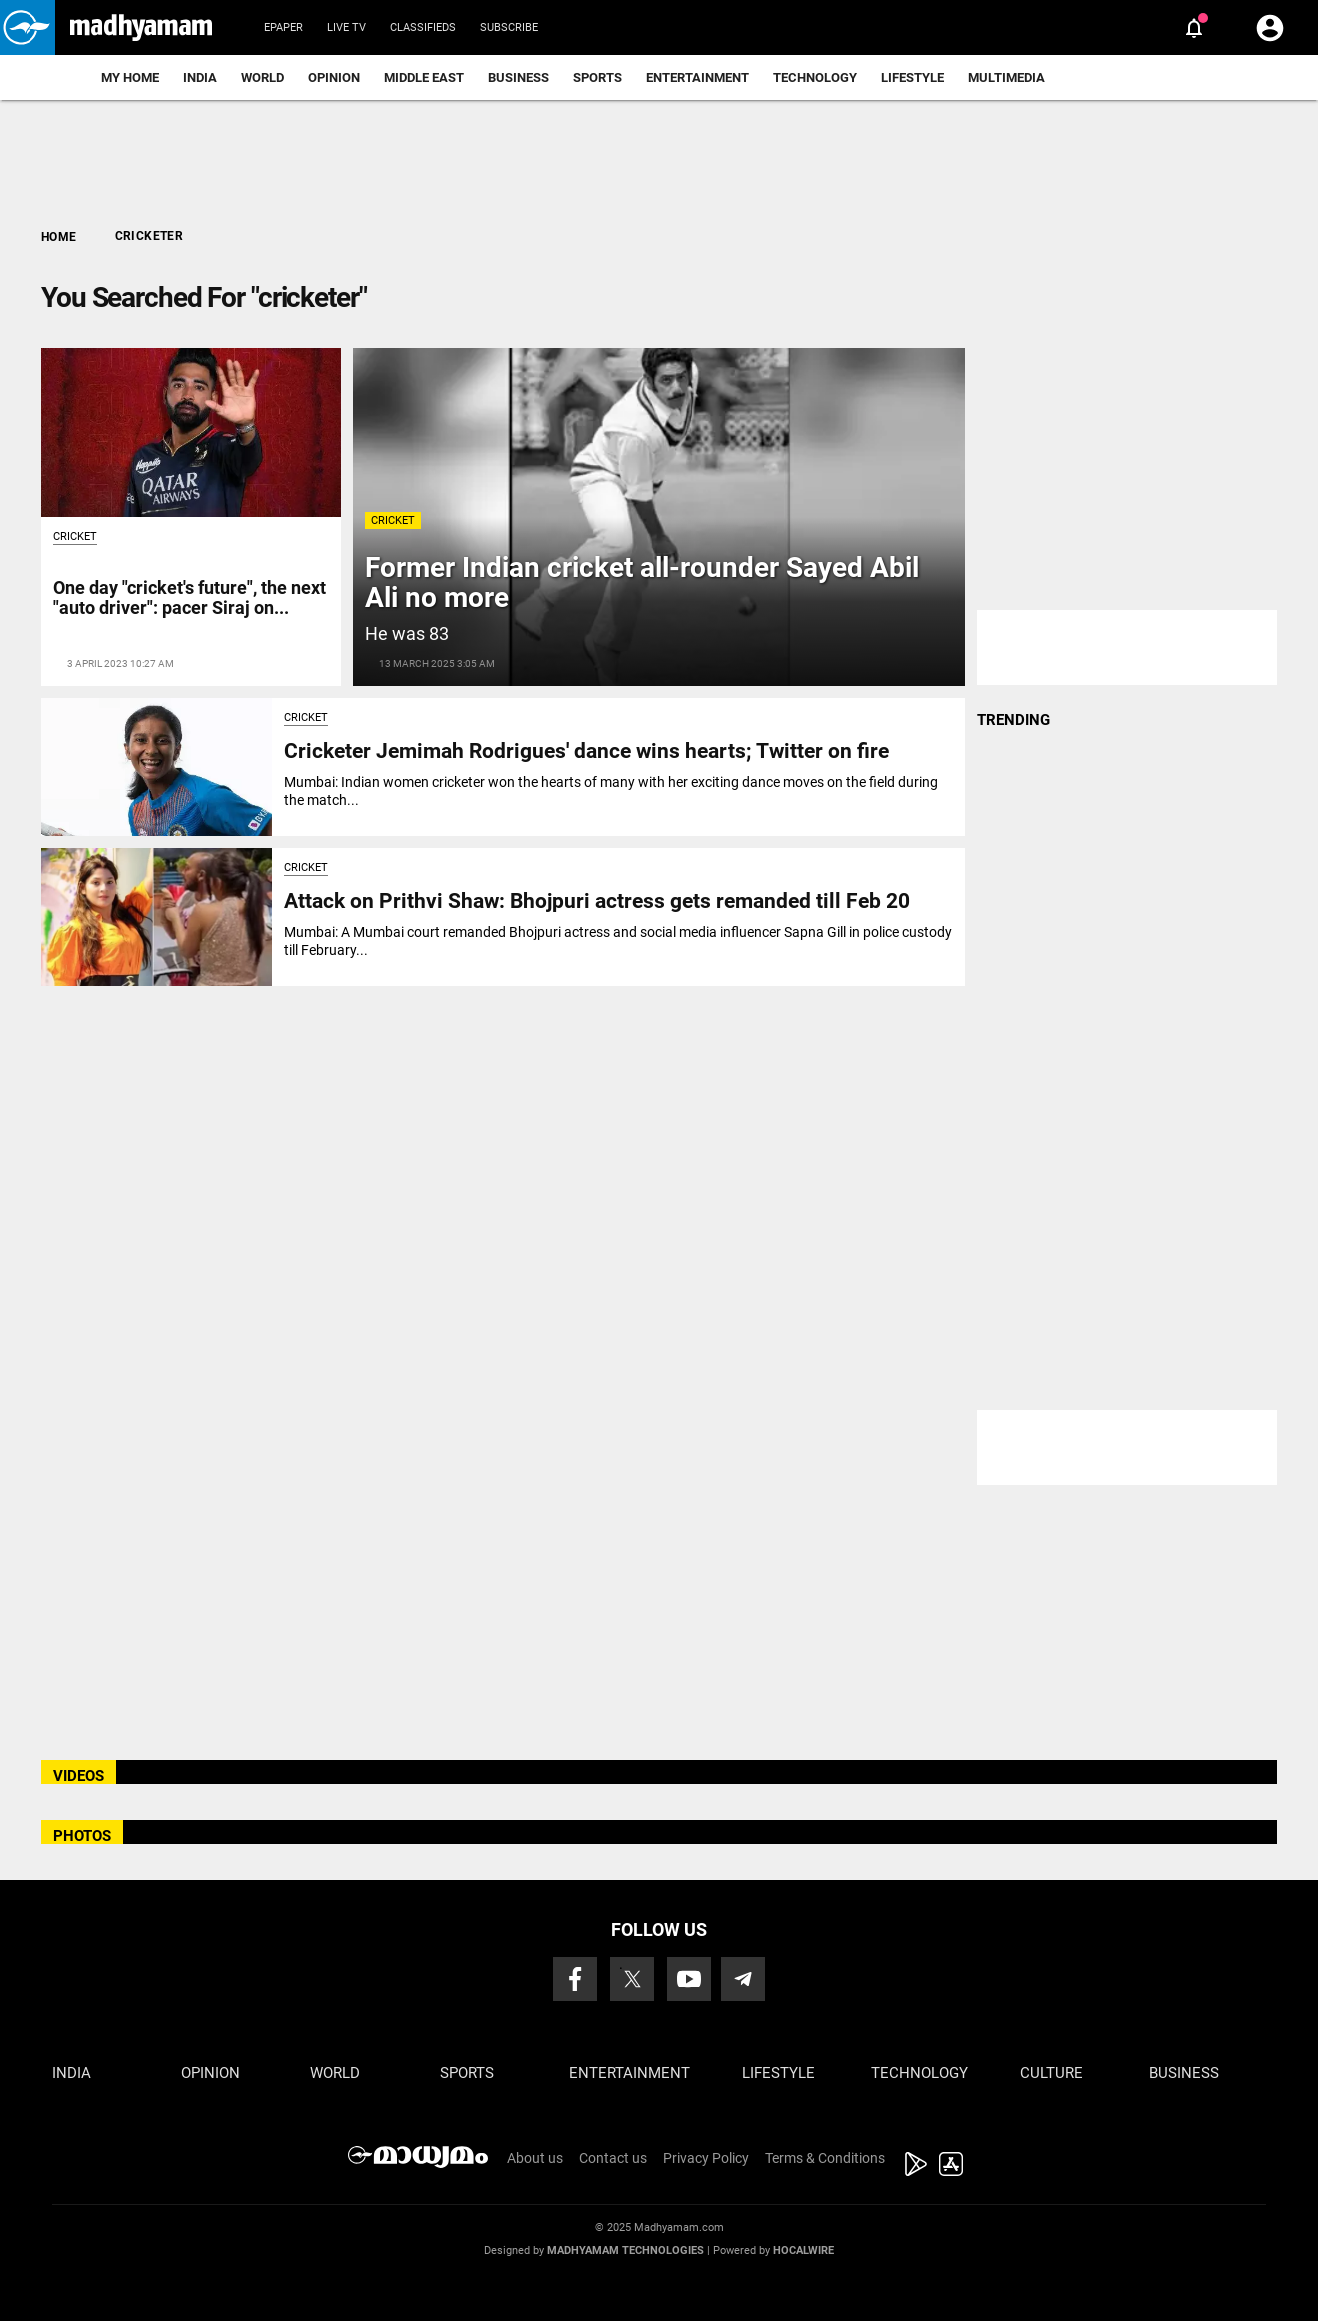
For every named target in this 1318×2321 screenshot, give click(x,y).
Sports (597, 77)
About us (535, 2158)
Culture (1051, 2073)
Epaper (283, 27)
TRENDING (1013, 720)
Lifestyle (912, 77)
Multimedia (1006, 77)
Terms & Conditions (825, 2158)
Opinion (334, 77)
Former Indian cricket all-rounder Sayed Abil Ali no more (642, 583)
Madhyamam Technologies (625, 2250)
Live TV (346, 27)
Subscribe (509, 27)
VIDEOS (78, 1776)
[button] (27, 27)
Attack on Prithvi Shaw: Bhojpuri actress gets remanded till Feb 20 (597, 901)
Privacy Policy (706, 2158)
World (262, 77)
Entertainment (697, 77)
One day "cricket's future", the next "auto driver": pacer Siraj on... (189, 597)
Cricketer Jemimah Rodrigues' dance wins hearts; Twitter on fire (586, 751)
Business (518, 77)
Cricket (393, 520)
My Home (130, 77)
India (200, 77)
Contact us (613, 2158)
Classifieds (423, 27)
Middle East (424, 77)
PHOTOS (82, 1836)
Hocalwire (803, 2250)
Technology (815, 77)
